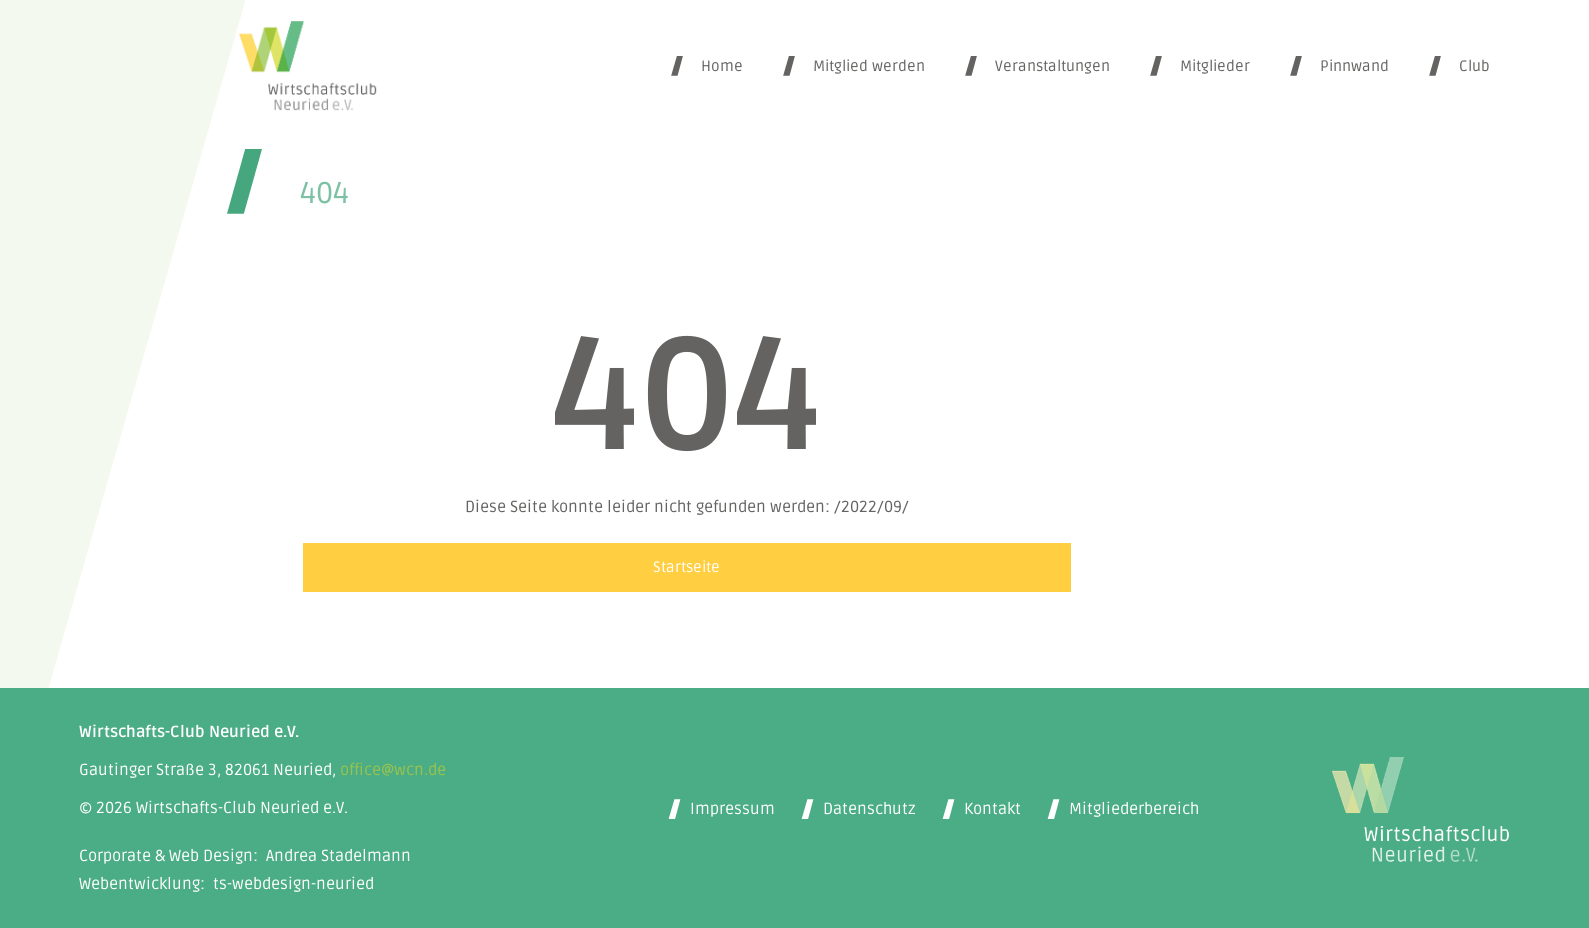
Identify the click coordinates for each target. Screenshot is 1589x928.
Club (1474, 66)
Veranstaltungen (1052, 66)
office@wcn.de (393, 770)
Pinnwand (1354, 66)
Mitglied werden (869, 66)
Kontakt (992, 809)
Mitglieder (1215, 66)
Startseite (686, 567)
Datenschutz (869, 809)
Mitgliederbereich (1134, 809)
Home (722, 66)
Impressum (732, 809)
